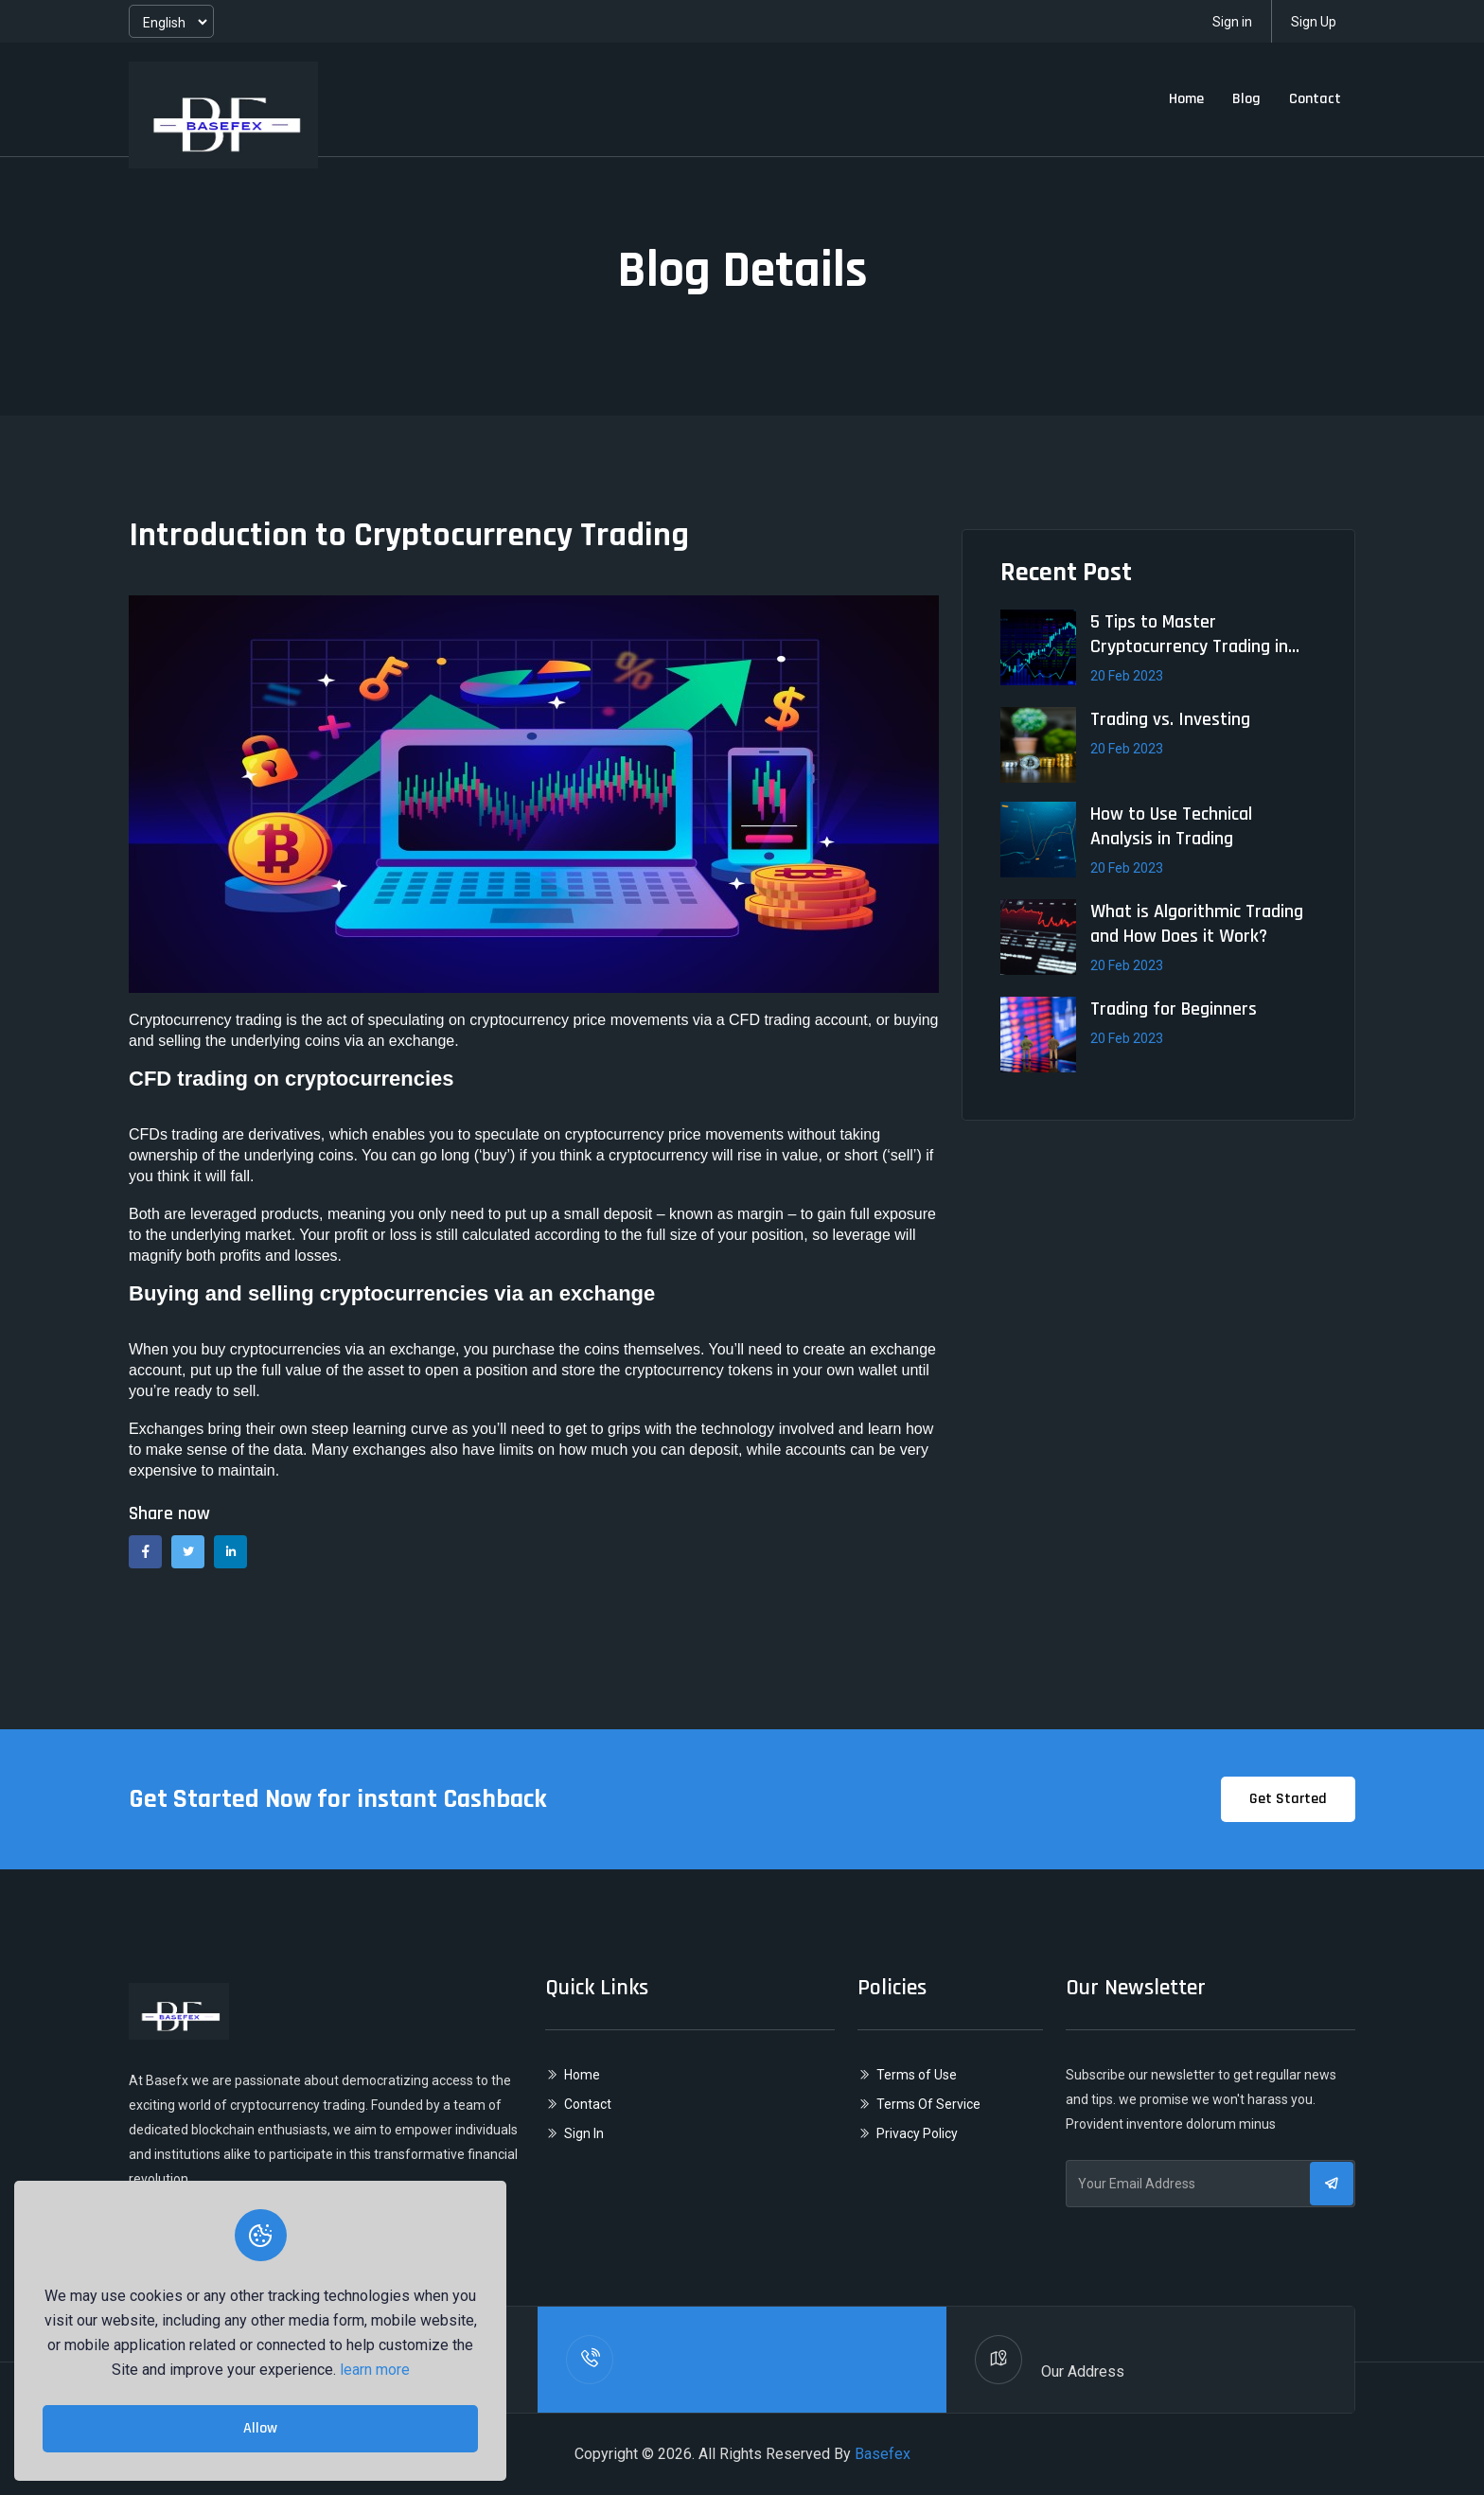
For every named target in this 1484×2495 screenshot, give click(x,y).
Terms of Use (916, 2074)
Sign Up (1313, 21)
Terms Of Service (928, 2104)
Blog (1246, 99)
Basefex (882, 2454)
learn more (375, 2370)
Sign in (1232, 21)
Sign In (584, 2133)
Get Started (1288, 1799)
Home (1186, 99)
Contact (1315, 99)
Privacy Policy (917, 2133)
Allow (260, 2428)
